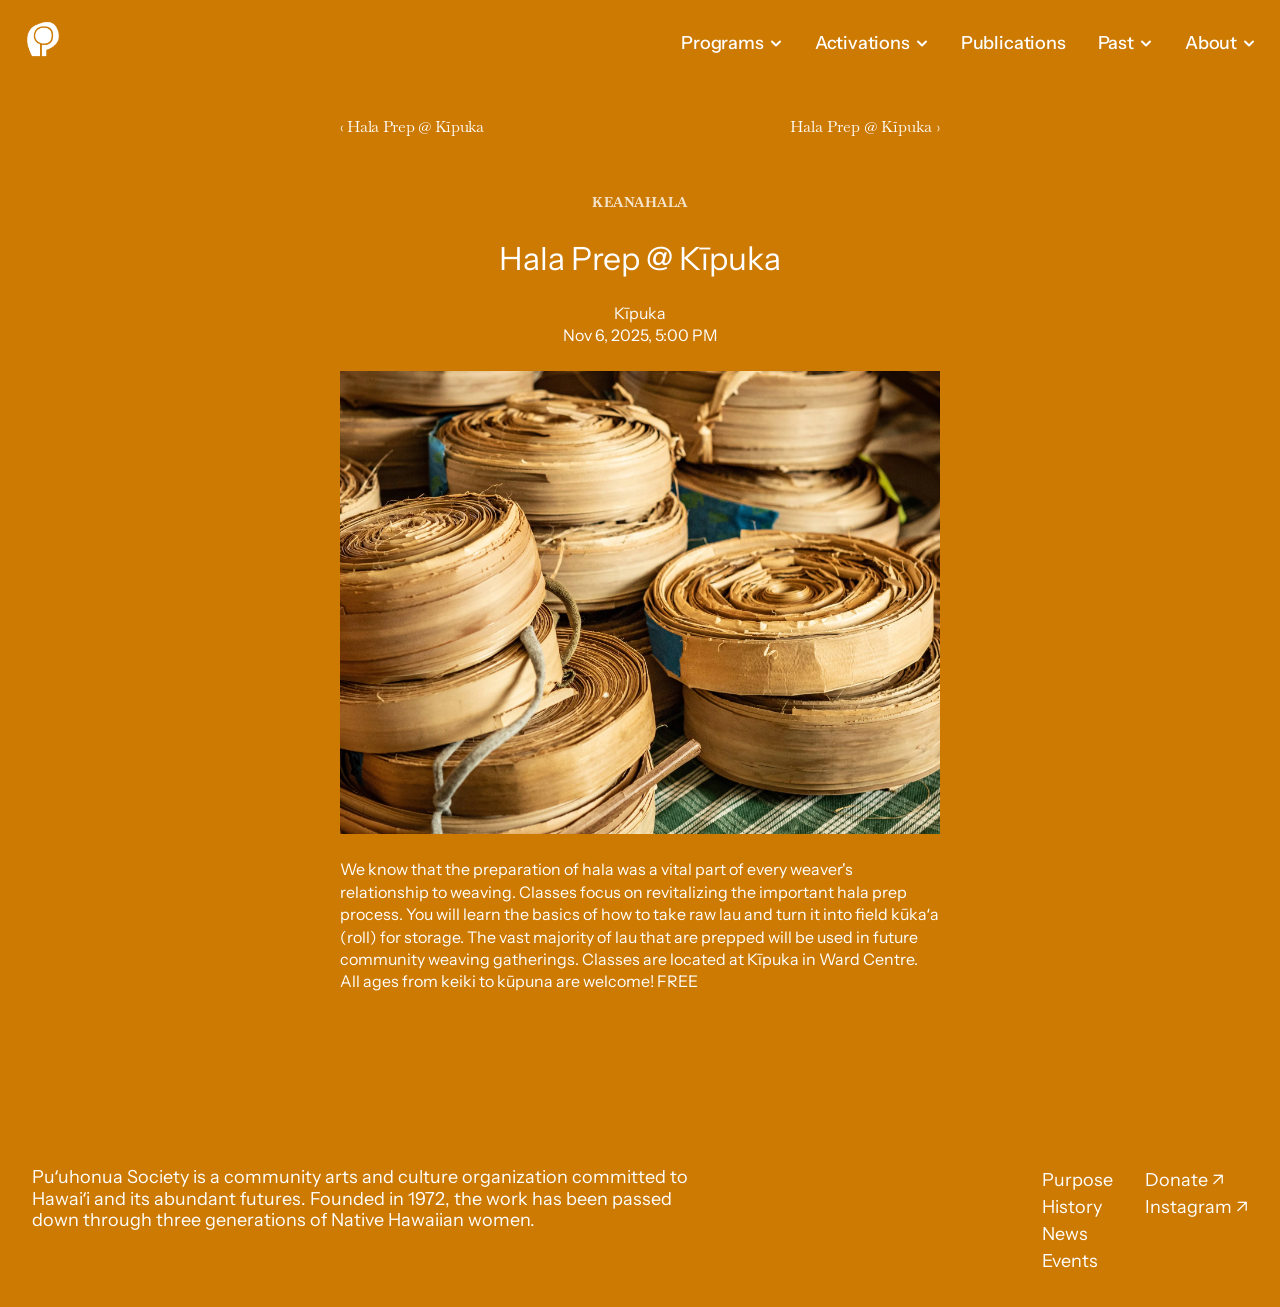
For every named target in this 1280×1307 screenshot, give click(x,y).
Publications (1013, 43)
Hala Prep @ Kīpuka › (865, 126)
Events (1070, 1261)
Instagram (1188, 1207)
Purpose (1077, 1180)
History (1072, 1207)
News (1065, 1234)
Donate (1176, 1180)
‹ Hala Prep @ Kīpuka (413, 126)
